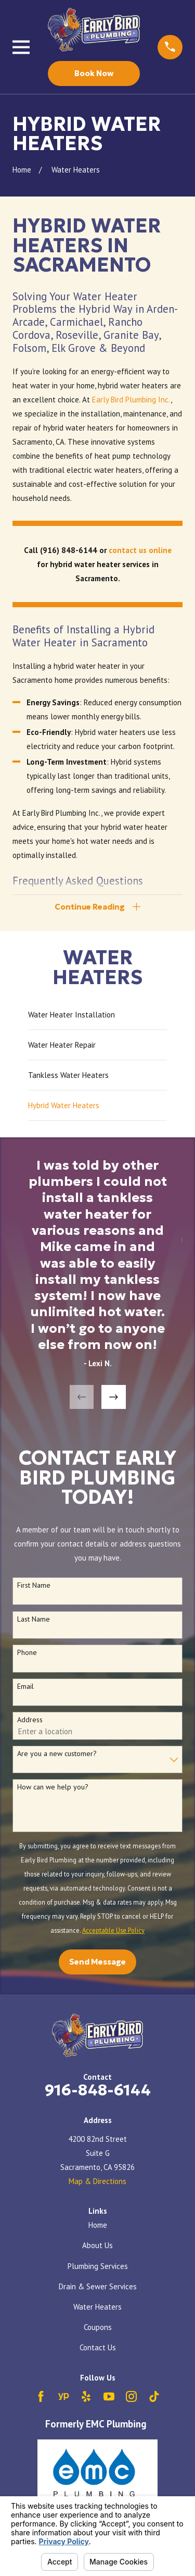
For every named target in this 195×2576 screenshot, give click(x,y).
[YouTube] (108, 2396)
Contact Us (98, 2347)
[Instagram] (131, 2396)
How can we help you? (52, 1787)
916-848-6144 (98, 2090)
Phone (27, 1652)
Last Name (33, 1619)
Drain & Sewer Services (98, 2286)
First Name (33, 1585)
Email (25, 1686)
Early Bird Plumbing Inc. (131, 399)
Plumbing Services (98, 2266)
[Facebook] (40, 2396)
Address (30, 1719)
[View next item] (113, 1397)
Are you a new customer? (57, 1753)
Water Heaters (97, 2307)
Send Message (97, 1962)
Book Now (93, 73)
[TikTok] (154, 2396)
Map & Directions (97, 2181)
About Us (97, 2245)
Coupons (98, 2327)
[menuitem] (97, 1014)
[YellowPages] (63, 2396)
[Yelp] (86, 2396)
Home (97, 2225)
